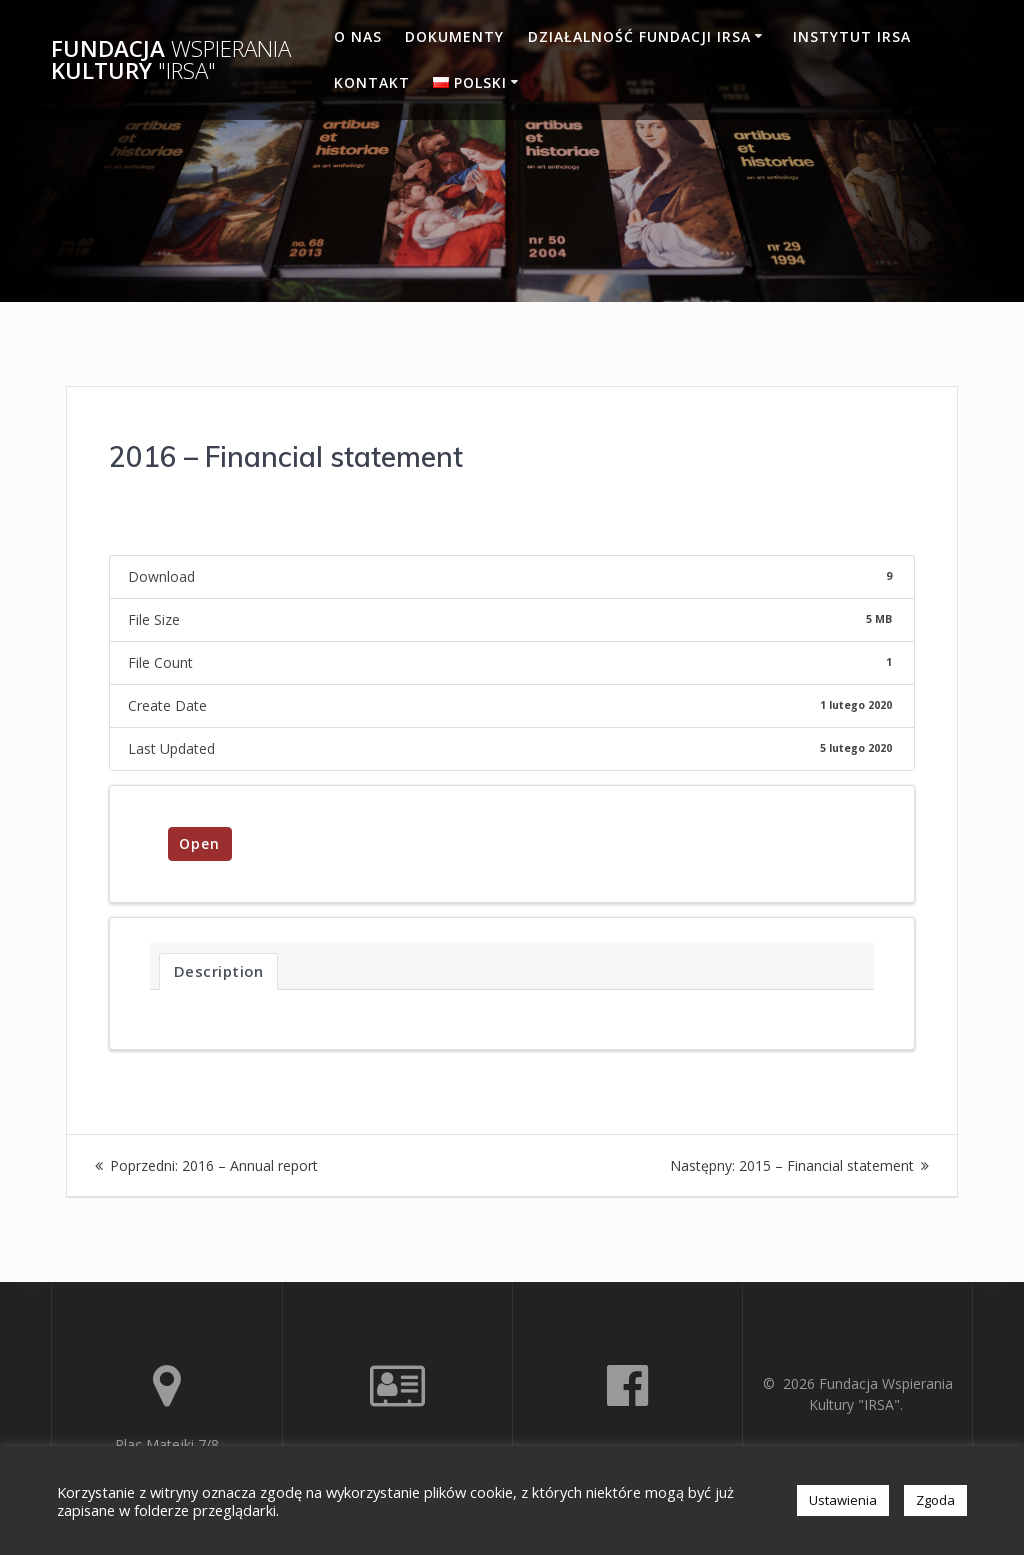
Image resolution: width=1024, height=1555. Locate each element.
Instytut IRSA (852, 36)
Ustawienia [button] (843, 1500)
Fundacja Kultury (171, 60)
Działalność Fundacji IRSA (639, 36)
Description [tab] (219, 971)
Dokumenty (454, 36)
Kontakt (372, 82)
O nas (358, 36)
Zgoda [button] (935, 1500)
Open (199, 843)
